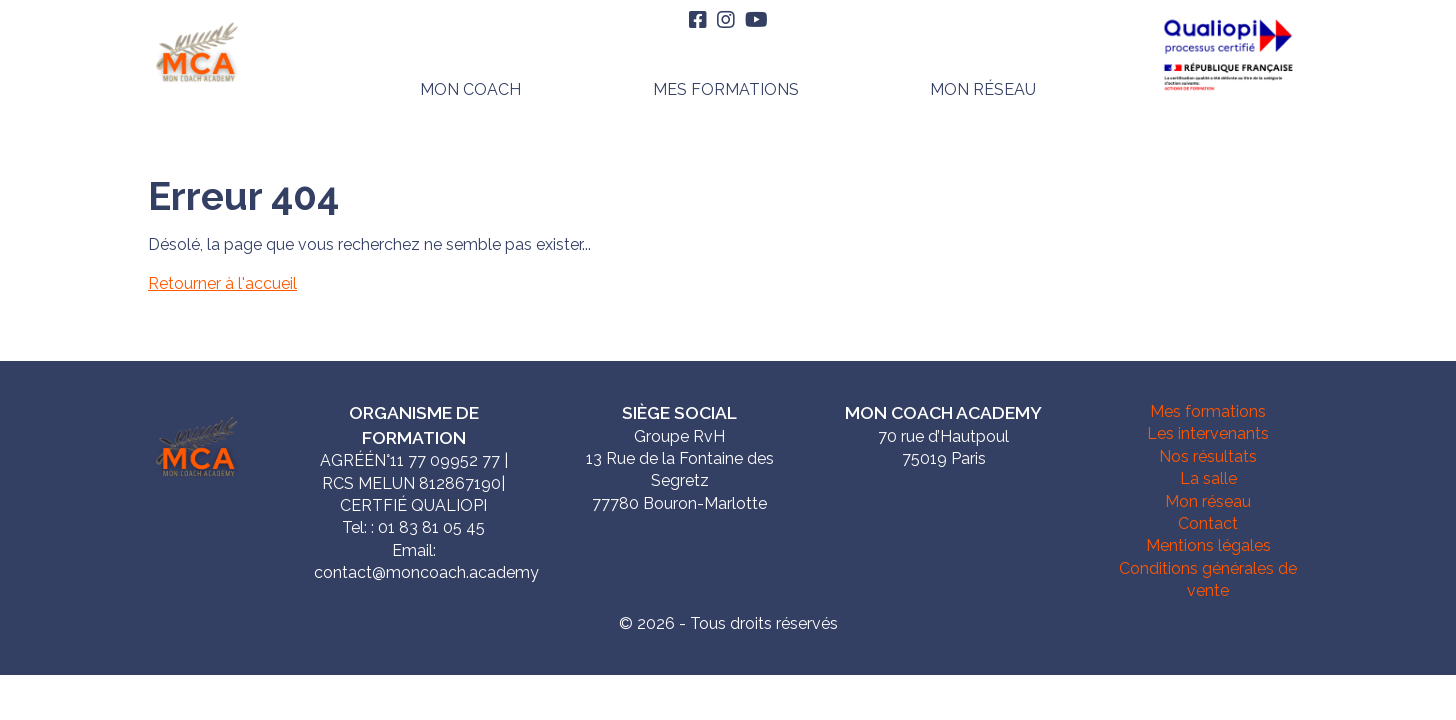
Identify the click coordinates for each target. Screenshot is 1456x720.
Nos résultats (1208, 456)
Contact (1208, 523)
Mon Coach (470, 89)
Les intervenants (1208, 433)
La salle (1208, 478)
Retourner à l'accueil (222, 283)
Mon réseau (983, 89)
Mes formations (726, 89)
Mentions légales (1208, 545)
